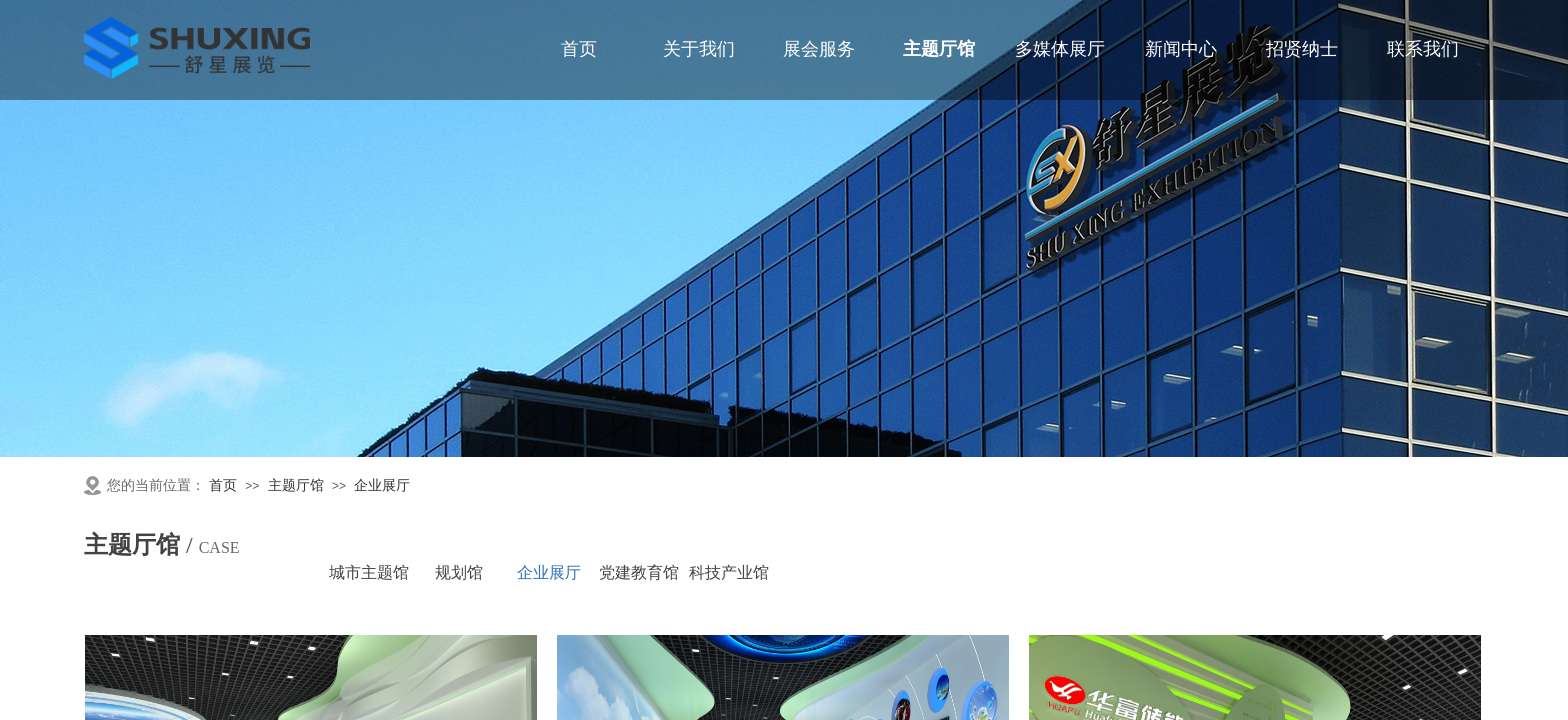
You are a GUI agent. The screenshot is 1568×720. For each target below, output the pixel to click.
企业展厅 (382, 485)
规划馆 (459, 572)
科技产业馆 (729, 572)
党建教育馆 (639, 572)
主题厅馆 (296, 485)
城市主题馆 (369, 572)
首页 (223, 485)
